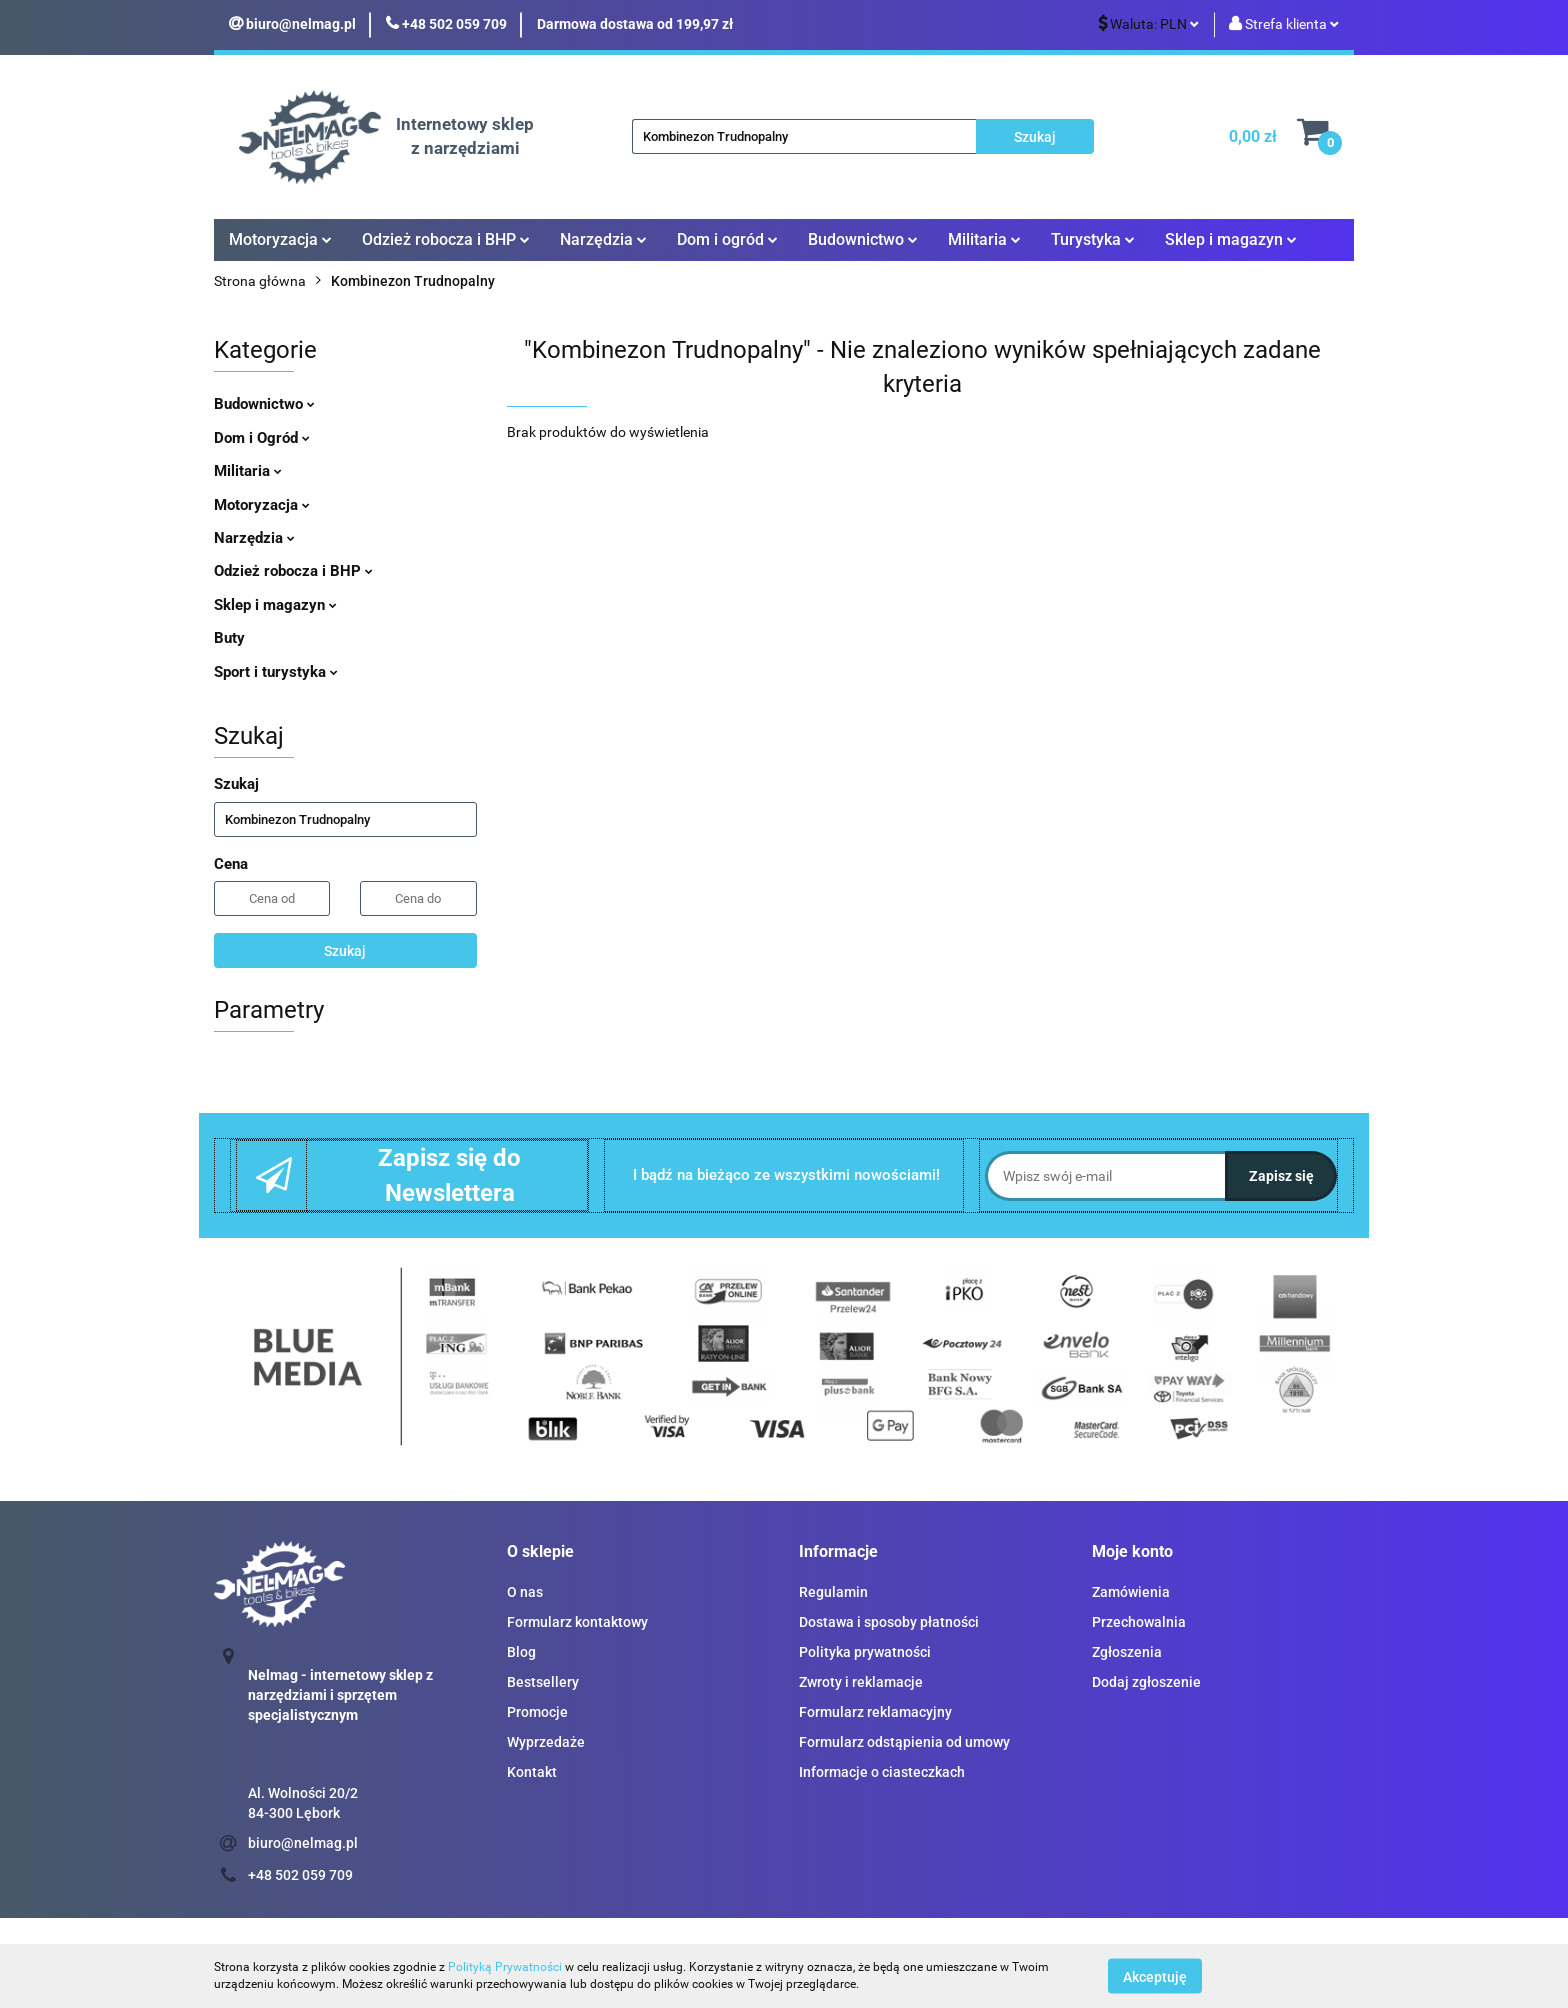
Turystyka (1093, 239)
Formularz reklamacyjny (875, 1712)
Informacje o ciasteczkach (882, 1772)
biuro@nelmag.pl (303, 1843)
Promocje (537, 1712)
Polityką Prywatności (505, 1967)
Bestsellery (543, 1682)
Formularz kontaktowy (577, 1622)
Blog (521, 1652)
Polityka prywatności (865, 1652)
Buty (229, 638)
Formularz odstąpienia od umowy (904, 1742)
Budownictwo (863, 239)
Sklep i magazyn (1231, 239)
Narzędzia (603, 239)
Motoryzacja (280, 239)
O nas (525, 1592)
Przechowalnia (1139, 1622)
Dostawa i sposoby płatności (889, 1622)
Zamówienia (1131, 1592)
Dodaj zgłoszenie (1146, 1682)
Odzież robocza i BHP (446, 239)
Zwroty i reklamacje (861, 1682)
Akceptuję (1155, 1976)
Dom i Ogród (262, 438)
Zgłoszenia (1127, 1652)
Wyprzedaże (546, 1742)
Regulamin (833, 1592)
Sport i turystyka (276, 672)
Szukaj (345, 951)
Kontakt (532, 1772)
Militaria (984, 239)
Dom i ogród (727, 239)
